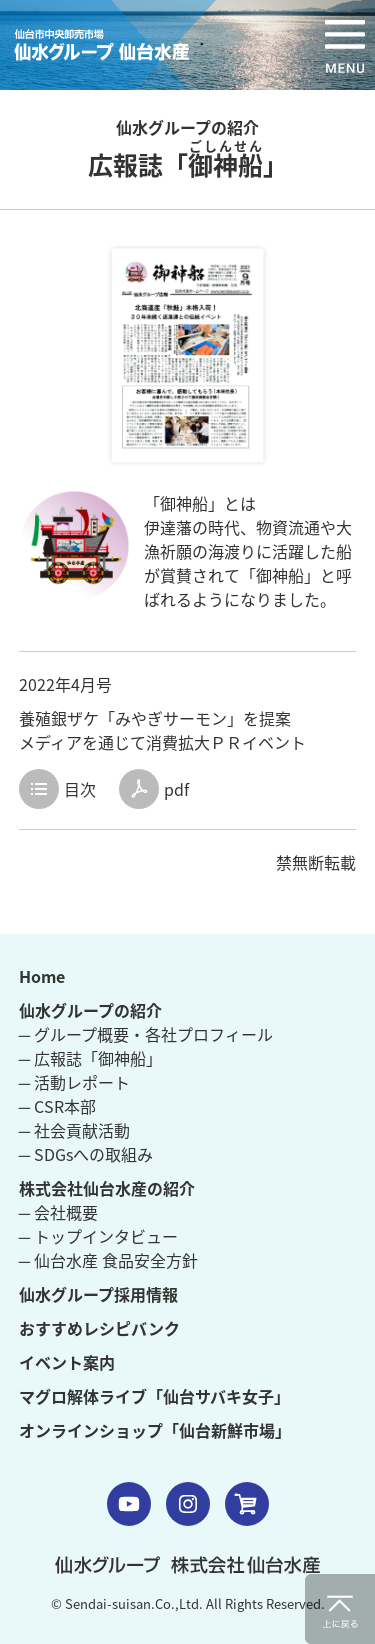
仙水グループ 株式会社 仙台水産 (187, 1565)
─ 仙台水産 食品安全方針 (108, 1260)
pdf (176, 789)
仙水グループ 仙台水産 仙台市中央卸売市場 (109, 45)
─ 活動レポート (74, 1082)
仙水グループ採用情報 (98, 1294)
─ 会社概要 (58, 1212)
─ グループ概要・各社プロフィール (146, 1034)
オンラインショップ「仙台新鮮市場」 (155, 1430)
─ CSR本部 (57, 1106)
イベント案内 (67, 1362)
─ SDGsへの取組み (86, 1154)
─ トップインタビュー (98, 1236)
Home (42, 976)
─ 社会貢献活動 (74, 1130)
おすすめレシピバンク (99, 1328)
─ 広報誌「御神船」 (90, 1058)
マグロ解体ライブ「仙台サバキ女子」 (154, 1396)
